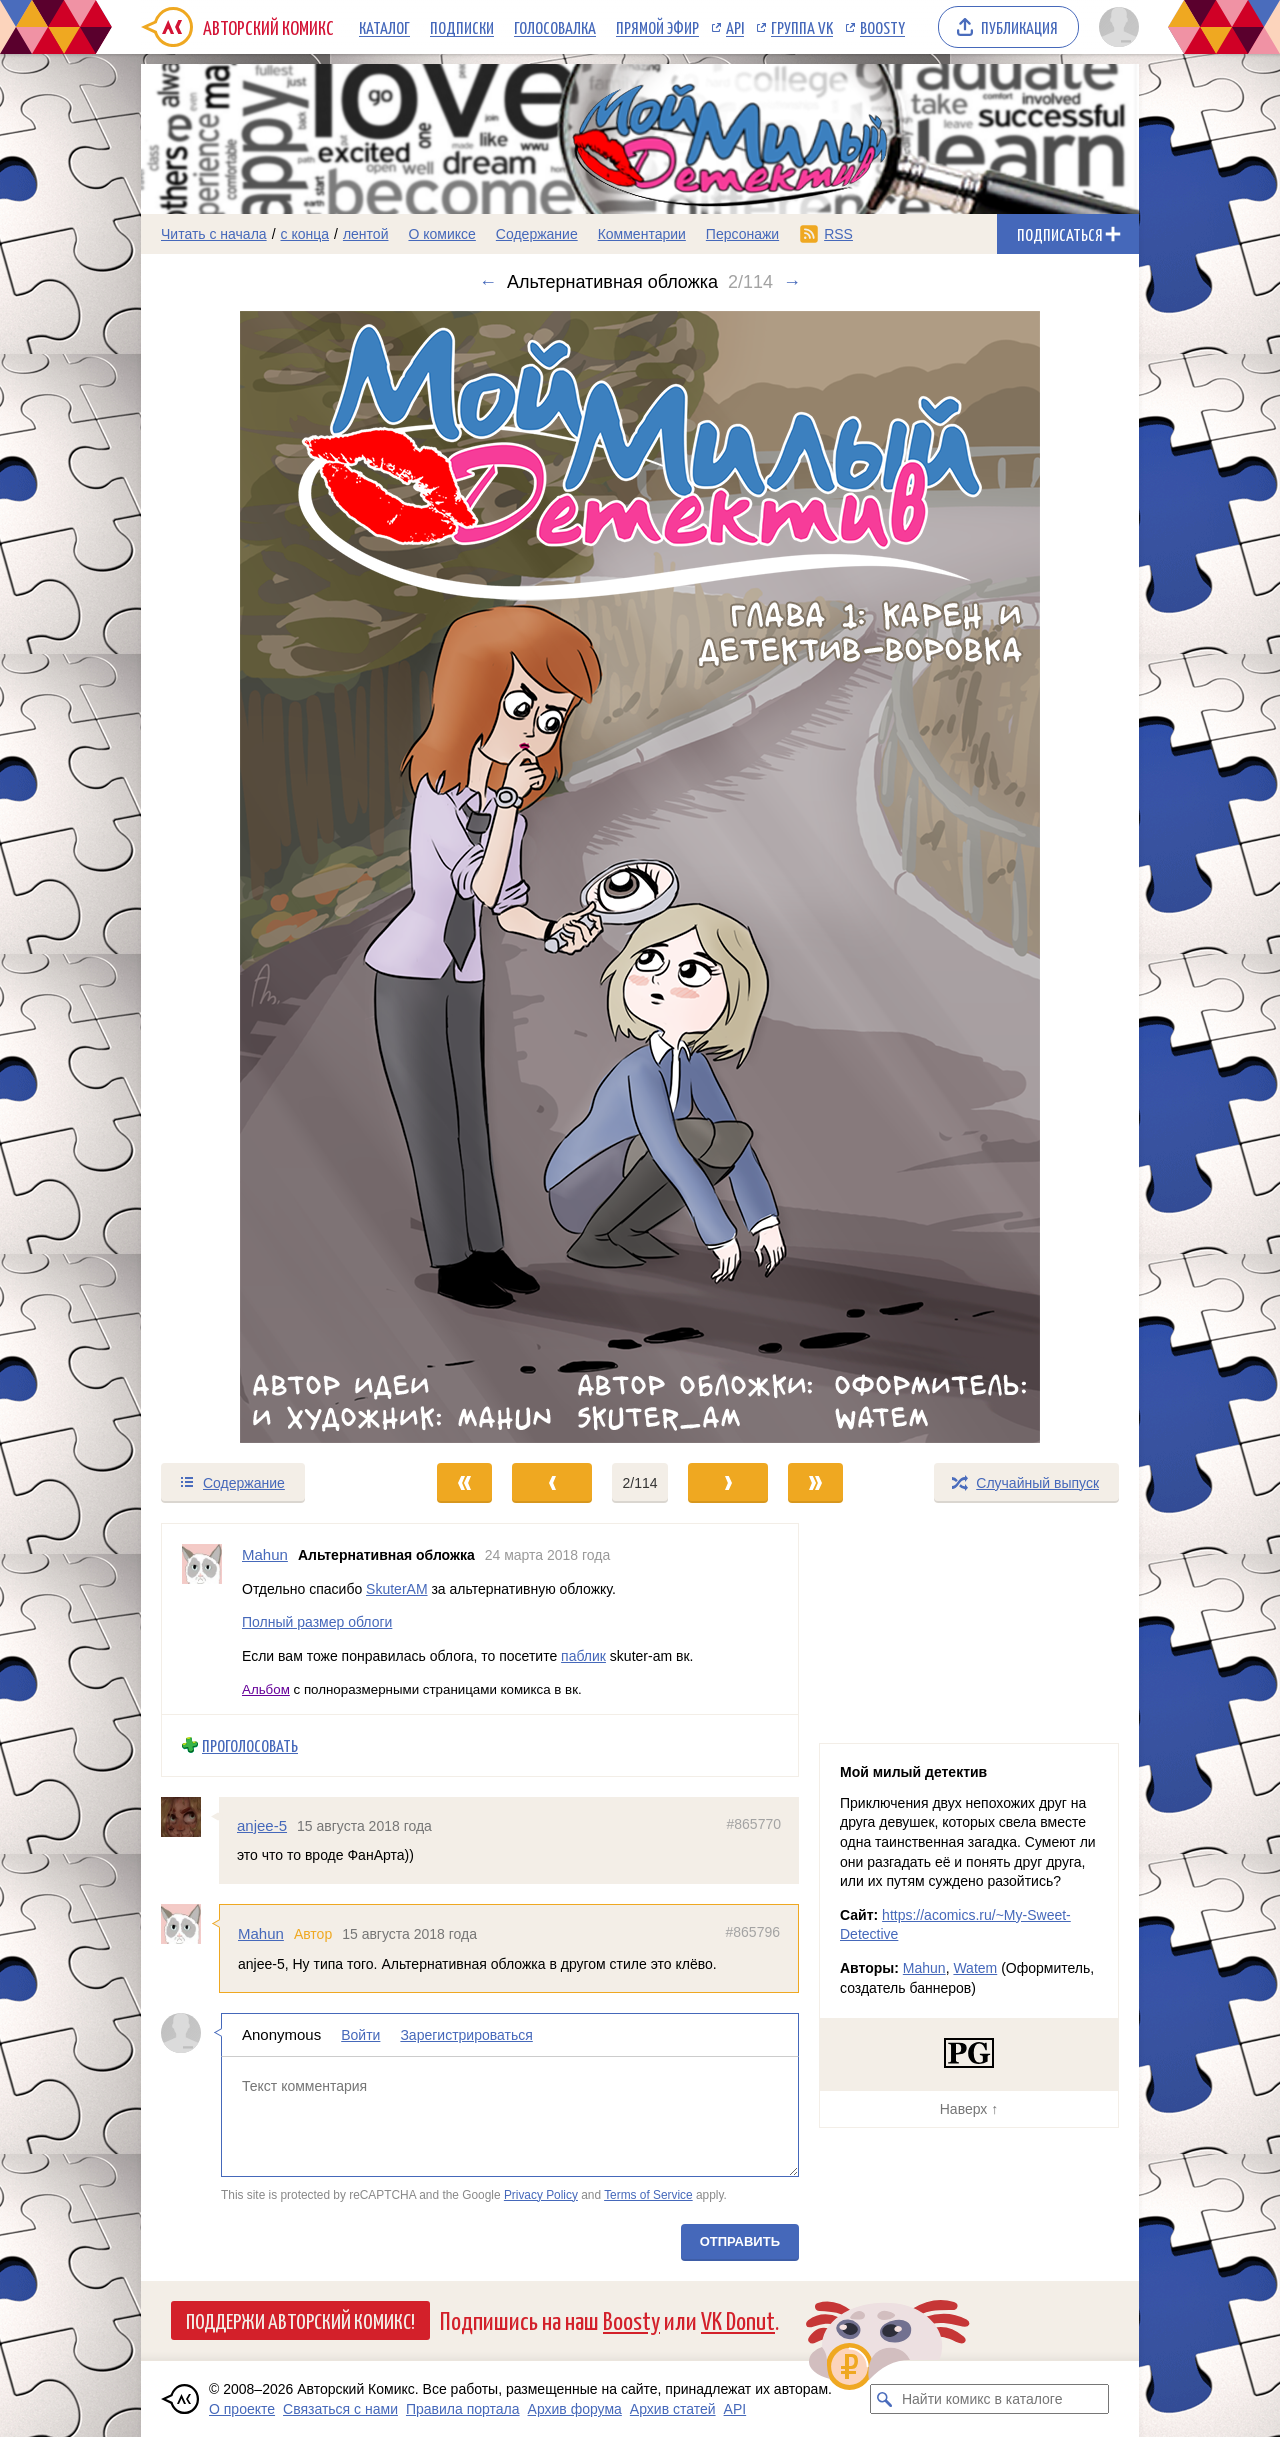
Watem (975, 1968)
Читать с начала (214, 234)
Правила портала (463, 2409)
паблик (583, 1655)
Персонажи (742, 234)
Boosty (882, 27)
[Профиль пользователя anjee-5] (190, 1816)
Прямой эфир (657, 27)
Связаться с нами (340, 2409)
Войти (360, 2035)
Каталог (384, 27)
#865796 (752, 1932)
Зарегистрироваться (466, 2035)
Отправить (740, 2241)
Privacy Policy (541, 2194)
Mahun (261, 1933)
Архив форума (575, 2409)
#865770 (753, 1823)
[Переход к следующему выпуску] (640, 877)
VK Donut (738, 2319)
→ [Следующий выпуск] (792, 282)
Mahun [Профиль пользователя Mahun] (265, 1554)
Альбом (266, 1689)
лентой (366, 234)
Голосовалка (555, 27)
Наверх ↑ (969, 2109)
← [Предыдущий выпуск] (488, 282)
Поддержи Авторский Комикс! (300, 2320)
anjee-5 (262, 1824)
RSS (838, 234)
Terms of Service (648, 2194)
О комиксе (441, 234)
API (735, 27)
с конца (305, 234)
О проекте (242, 2409)
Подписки (462, 27)
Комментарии (642, 234)
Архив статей (673, 2409)
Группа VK (802, 27)
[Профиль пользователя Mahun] (202, 1619)
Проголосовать (250, 1745)
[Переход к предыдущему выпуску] (266, 877)
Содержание (537, 234)
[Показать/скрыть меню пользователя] (1115, 27)
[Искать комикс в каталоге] (885, 2399)
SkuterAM (396, 1588)
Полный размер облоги (317, 1622)
